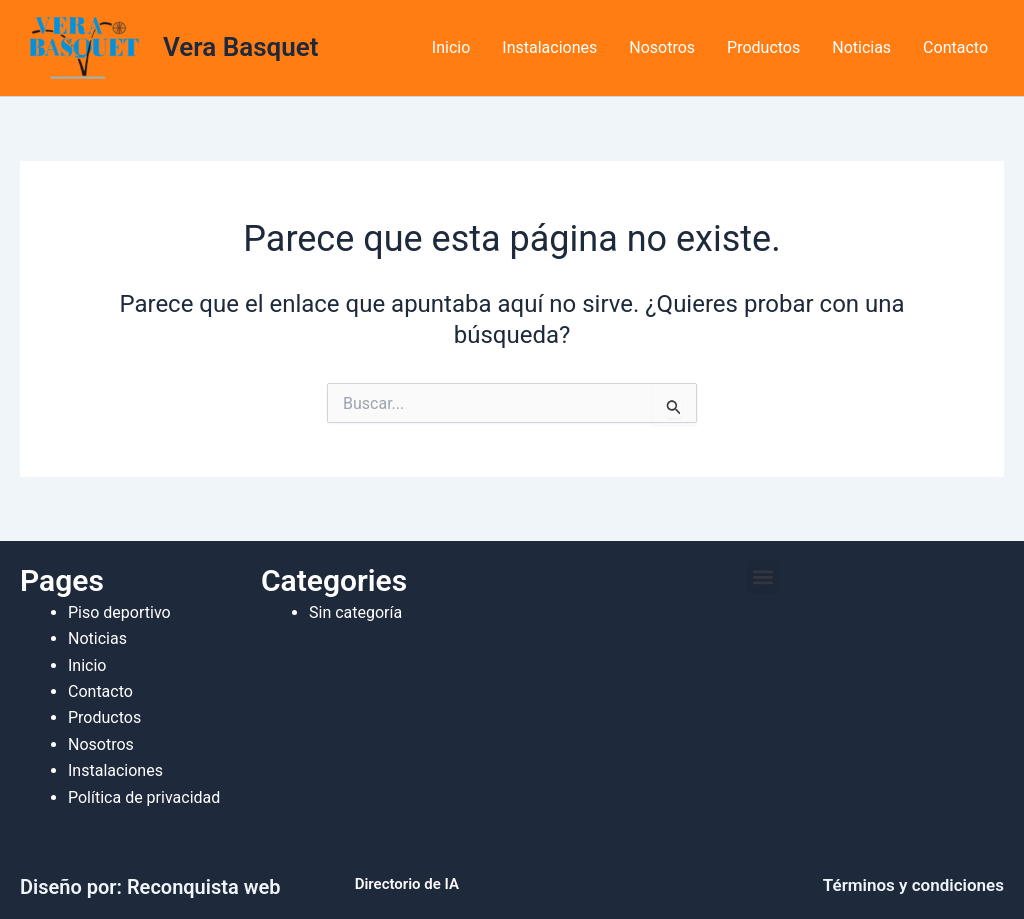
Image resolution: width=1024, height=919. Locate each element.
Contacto (955, 47)
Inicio (451, 47)
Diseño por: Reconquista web (150, 887)
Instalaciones (549, 47)
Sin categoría (355, 612)
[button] (763, 577)
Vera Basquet (240, 47)
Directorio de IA (407, 884)
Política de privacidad (144, 797)
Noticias (861, 47)
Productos (763, 47)
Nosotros (662, 47)
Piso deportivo (119, 612)
